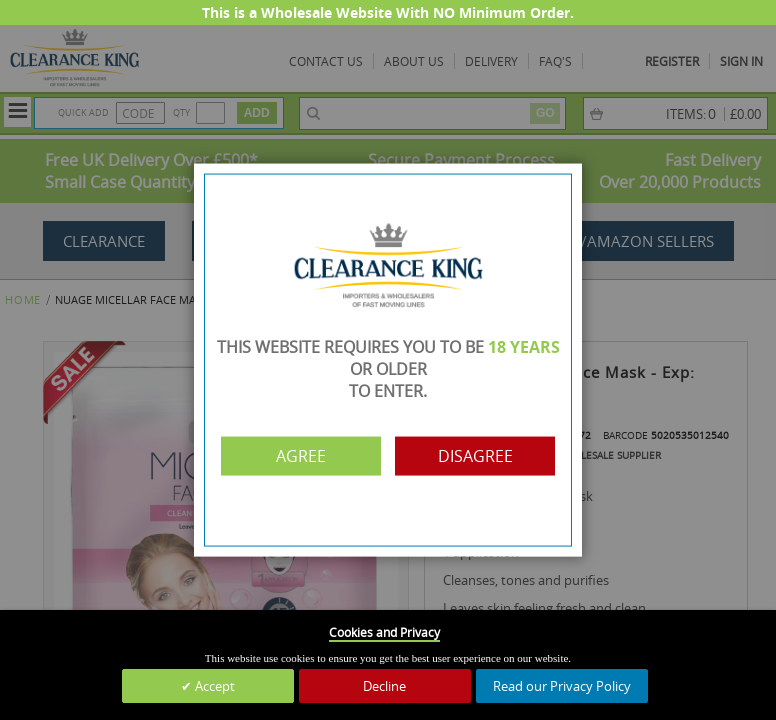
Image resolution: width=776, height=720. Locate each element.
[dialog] (388, 360)
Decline (384, 686)
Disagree (475, 456)
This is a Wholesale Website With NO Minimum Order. (388, 12)
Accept (213, 686)
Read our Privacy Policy (562, 686)
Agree (301, 456)
